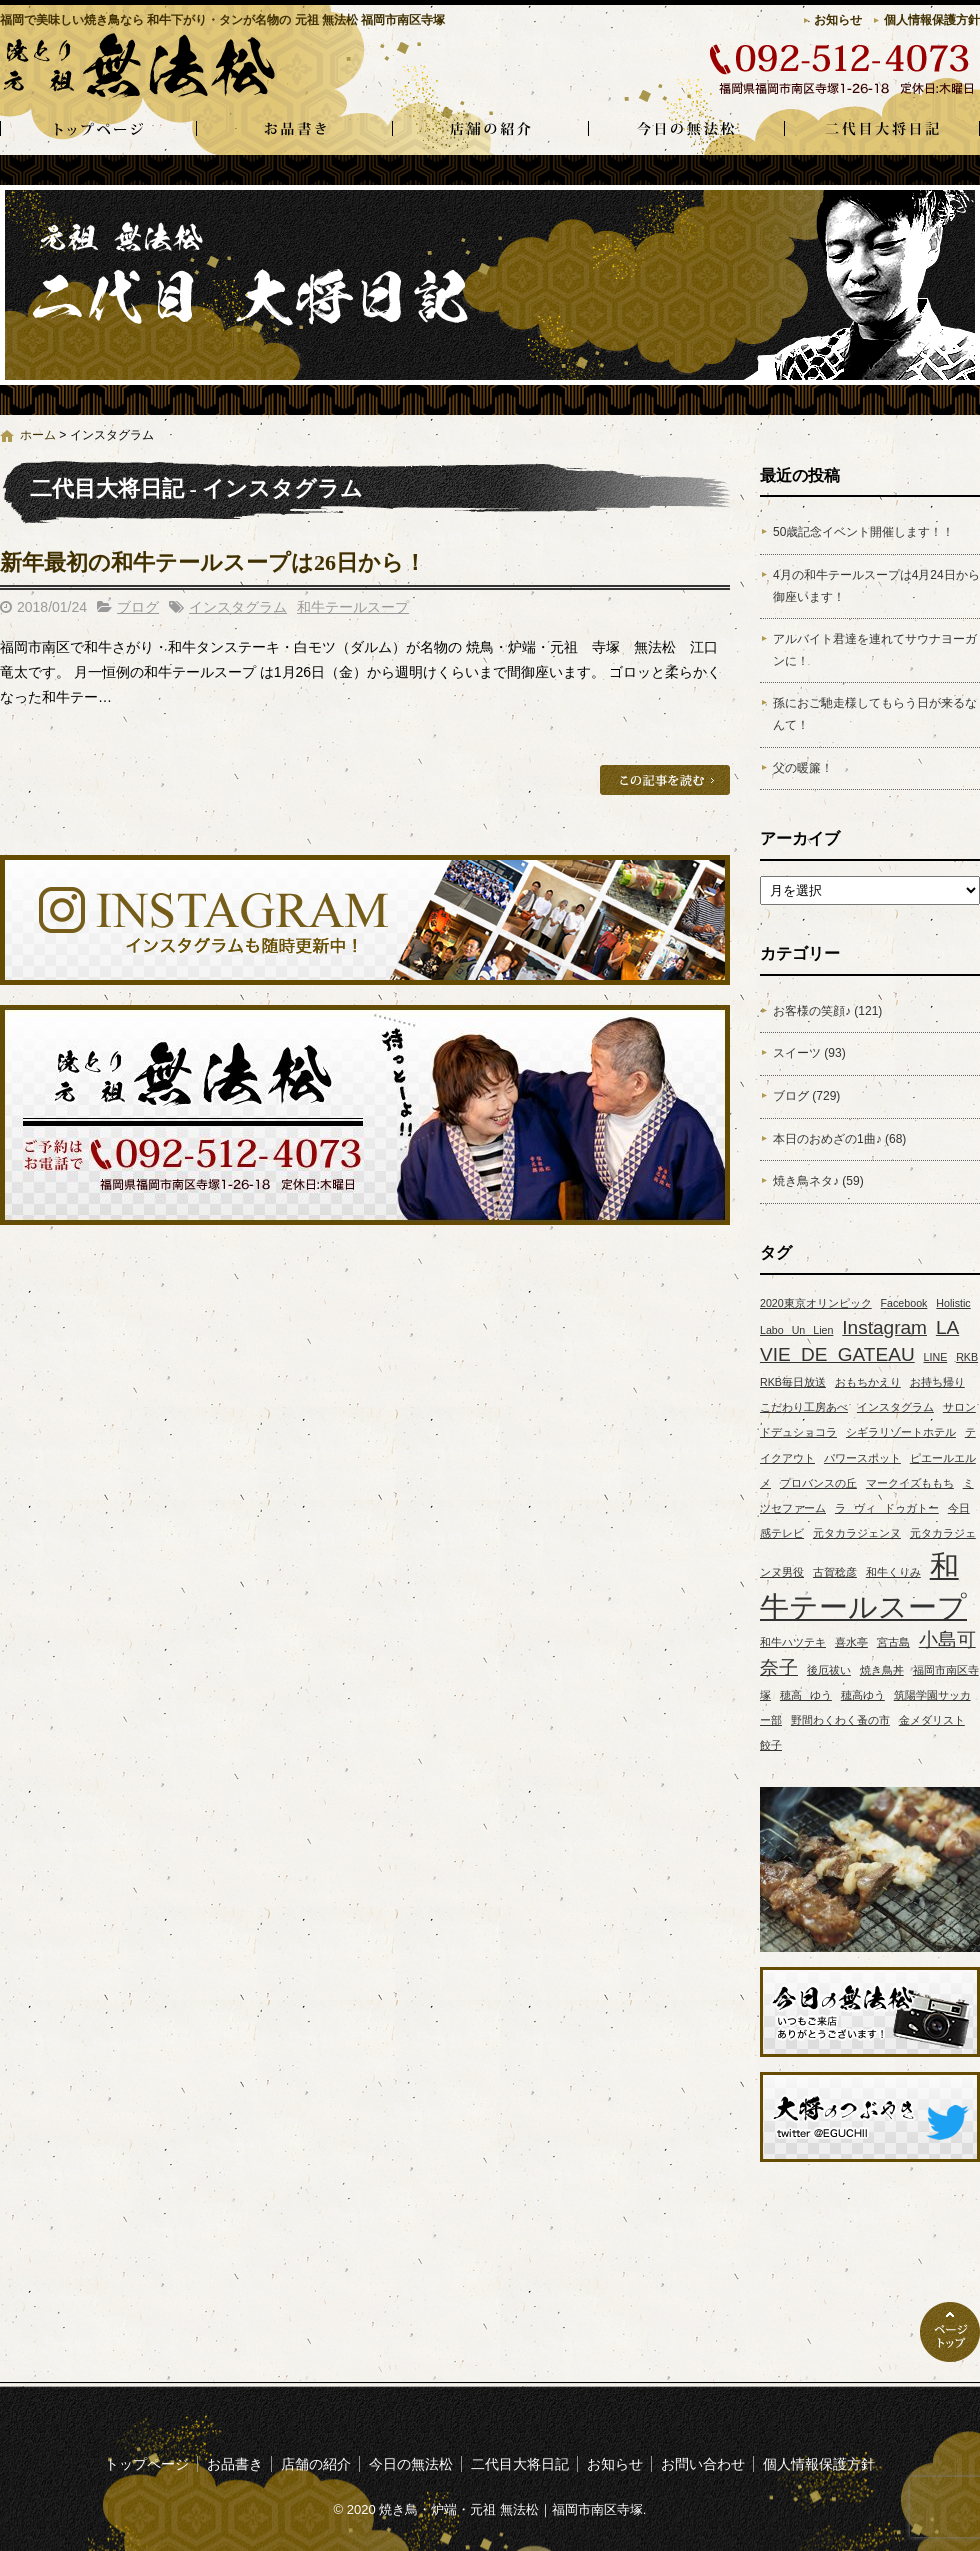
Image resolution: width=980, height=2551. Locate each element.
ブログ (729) (806, 1096)
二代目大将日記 (882, 130)
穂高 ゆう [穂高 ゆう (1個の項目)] (806, 1695)
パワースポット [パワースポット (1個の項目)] (862, 1458)
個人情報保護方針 (932, 20)
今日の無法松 (686, 130)
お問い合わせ (703, 2464)
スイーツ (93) (809, 1053)
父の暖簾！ (803, 768)
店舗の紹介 (490, 130)
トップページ (98, 130)
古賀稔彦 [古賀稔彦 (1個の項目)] (835, 1572)
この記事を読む (665, 780)
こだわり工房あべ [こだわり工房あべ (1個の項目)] (804, 1407)
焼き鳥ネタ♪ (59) (818, 1181)
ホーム (38, 435)
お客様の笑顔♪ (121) (827, 1011)
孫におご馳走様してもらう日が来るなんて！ (875, 714)
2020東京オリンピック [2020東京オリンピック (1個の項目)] (816, 1303)
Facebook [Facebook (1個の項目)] (904, 1303)
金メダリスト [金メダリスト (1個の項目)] (932, 1720)
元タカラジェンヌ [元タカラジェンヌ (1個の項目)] (857, 1533)
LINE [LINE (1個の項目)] (936, 1357)
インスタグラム (238, 607)
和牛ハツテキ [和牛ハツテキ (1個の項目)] (793, 1642)
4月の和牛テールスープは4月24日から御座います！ (876, 586)
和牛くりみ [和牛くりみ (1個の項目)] (893, 1572)
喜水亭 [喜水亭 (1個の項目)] (851, 1642)
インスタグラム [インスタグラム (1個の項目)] (895, 1407)
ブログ (138, 607)
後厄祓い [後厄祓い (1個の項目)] (829, 1670)
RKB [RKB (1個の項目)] (967, 1357)
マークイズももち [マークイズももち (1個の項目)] (910, 1483)
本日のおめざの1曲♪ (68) (839, 1139)
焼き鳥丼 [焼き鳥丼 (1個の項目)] (882, 1670)
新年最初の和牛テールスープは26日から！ (213, 562)
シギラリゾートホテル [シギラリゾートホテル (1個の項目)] (901, 1432)
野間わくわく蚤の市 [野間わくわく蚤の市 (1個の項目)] (840, 1720)
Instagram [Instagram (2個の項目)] (884, 1327)
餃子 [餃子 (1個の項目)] (771, 1745)
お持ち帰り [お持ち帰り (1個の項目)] (937, 1382)
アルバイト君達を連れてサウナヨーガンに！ (875, 650)
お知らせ (838, 20)
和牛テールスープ (353, 607)
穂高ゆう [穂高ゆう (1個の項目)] (863, 1695)
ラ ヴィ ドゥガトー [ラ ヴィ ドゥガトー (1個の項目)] (887, 1508)
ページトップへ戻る (950, 2332)
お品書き (294, 130)
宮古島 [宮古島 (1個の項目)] (893, 1642)
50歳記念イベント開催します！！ (863, 532)
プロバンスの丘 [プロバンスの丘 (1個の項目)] (818, 1483)
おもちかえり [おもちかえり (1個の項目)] (868, 1382)
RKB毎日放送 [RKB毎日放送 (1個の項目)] (793, 1382)
